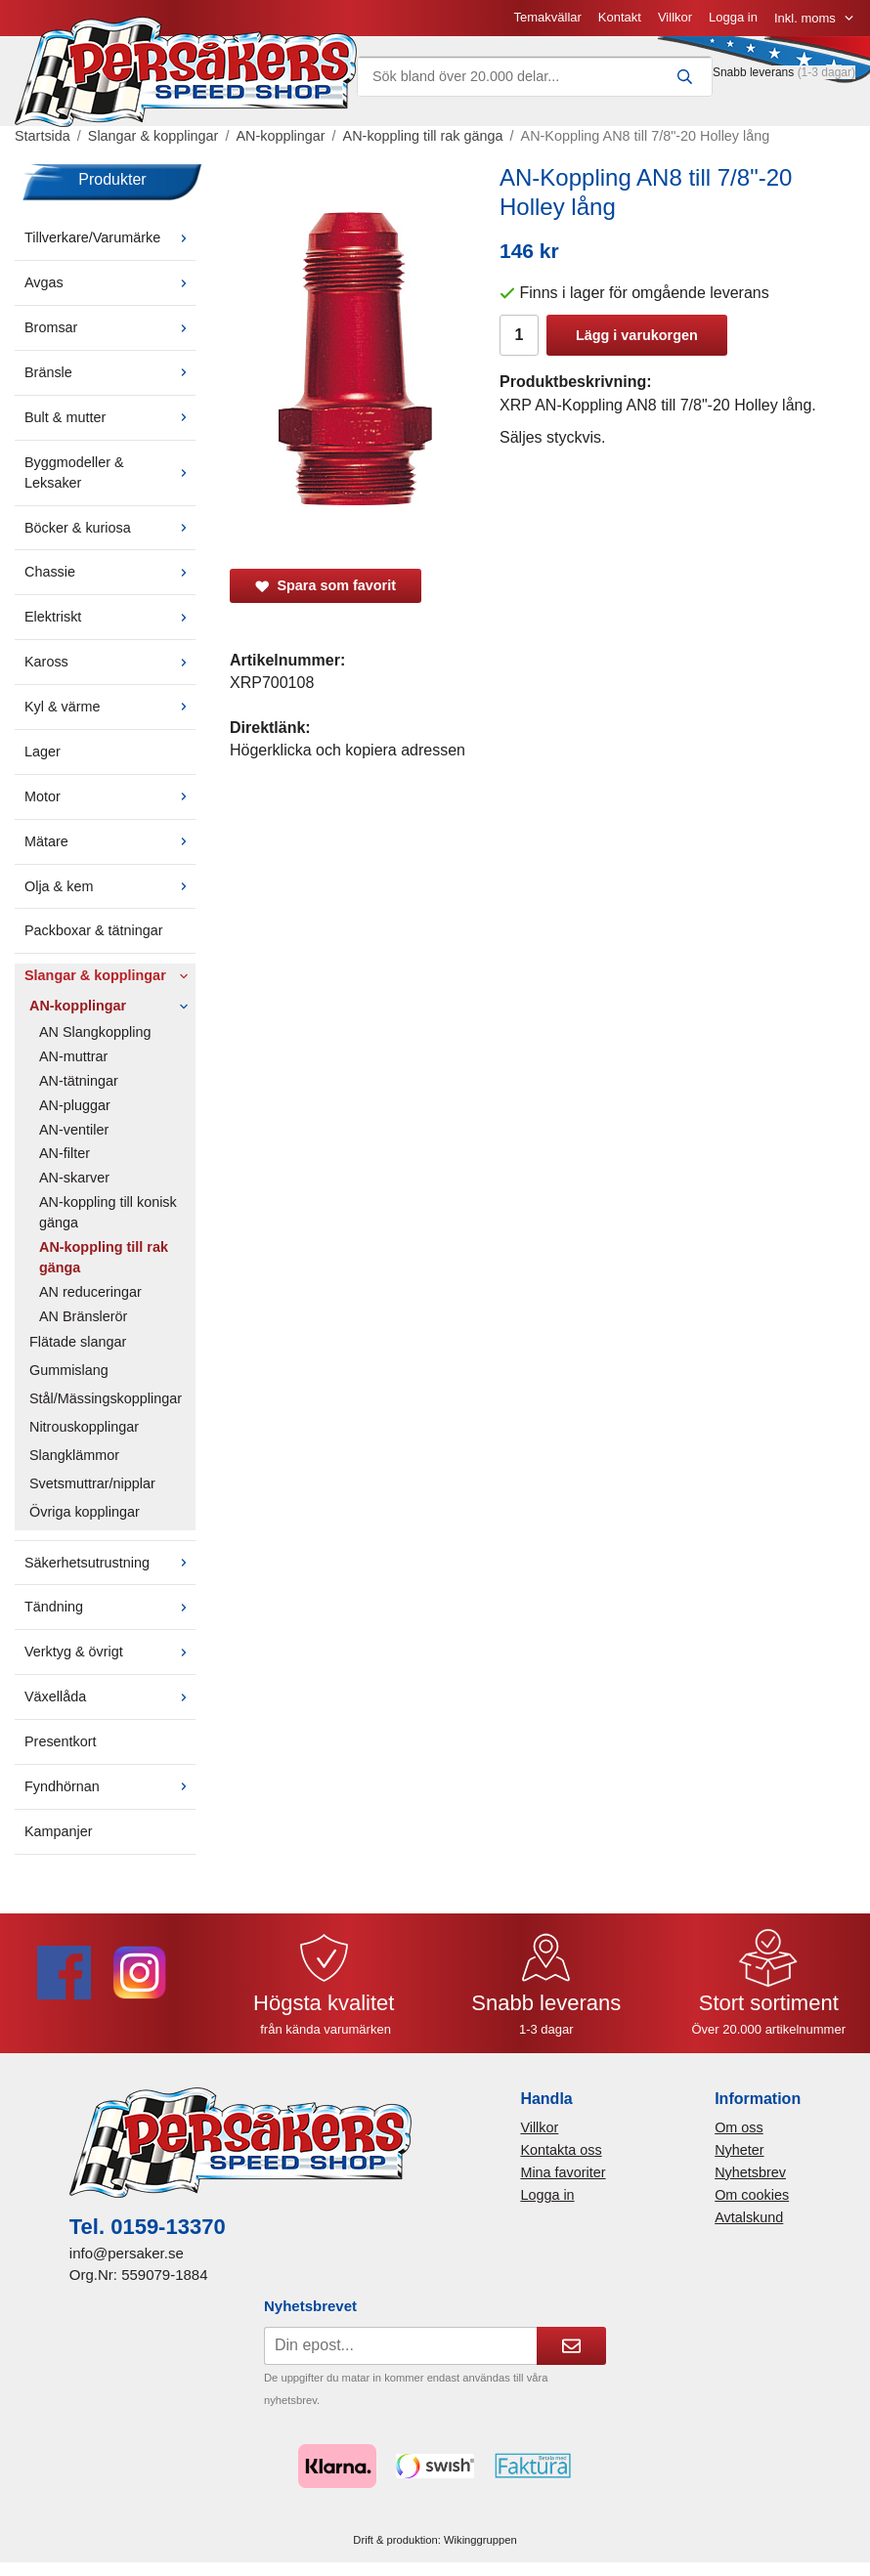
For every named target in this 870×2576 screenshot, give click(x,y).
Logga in (733, 17)
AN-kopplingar (112, 1005)
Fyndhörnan (110, 1786)
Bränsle (110, 372)
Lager (42, 751)
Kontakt (619, 17)
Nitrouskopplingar (84, 1427)
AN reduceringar (90, 1292)
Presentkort (60, 1741)
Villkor (675, 17)
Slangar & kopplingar (110, 975)
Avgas (110, 282)
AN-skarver (74, 1177)
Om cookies (752, 2195)
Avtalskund (749, 2217)
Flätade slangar (77, 1342)
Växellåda (110, 1696)
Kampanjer (58, 1831)
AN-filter (64, 1153)
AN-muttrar (73, 1056)
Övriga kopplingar (84, 1512)
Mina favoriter (562, 2172)
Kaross (110, 661)
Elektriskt (110, 616)
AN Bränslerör (83, 1316)
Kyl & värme (110, 706)
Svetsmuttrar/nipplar (92, 1483)
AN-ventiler (74, 1130)
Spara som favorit (325, 585)
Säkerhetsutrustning (110, 1562)
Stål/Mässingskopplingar (105, 1398)
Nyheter (739, 2150)
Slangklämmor (74, 1455)
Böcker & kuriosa (110, 528)
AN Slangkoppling (95, 1032)
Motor (110, 796)
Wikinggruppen (480, 2540)
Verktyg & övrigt (110, 1651)
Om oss (739, 2127)
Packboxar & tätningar (93, 930)
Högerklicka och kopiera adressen (347, 750)
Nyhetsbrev (750, 2172)
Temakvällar (547, 17)
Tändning (110, 1606)
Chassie (110, 572)
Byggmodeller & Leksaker (110, 472)
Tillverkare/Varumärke (110, 237)
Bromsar (110, 327)
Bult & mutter (110, 417)
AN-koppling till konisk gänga (108, 1212)
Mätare (110, 841)
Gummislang (69, 1370)
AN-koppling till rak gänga (103, 1257)
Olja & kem (110, 886)
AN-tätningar (78, 1081)
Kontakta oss (560, 2150)
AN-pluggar (74, 1105)
